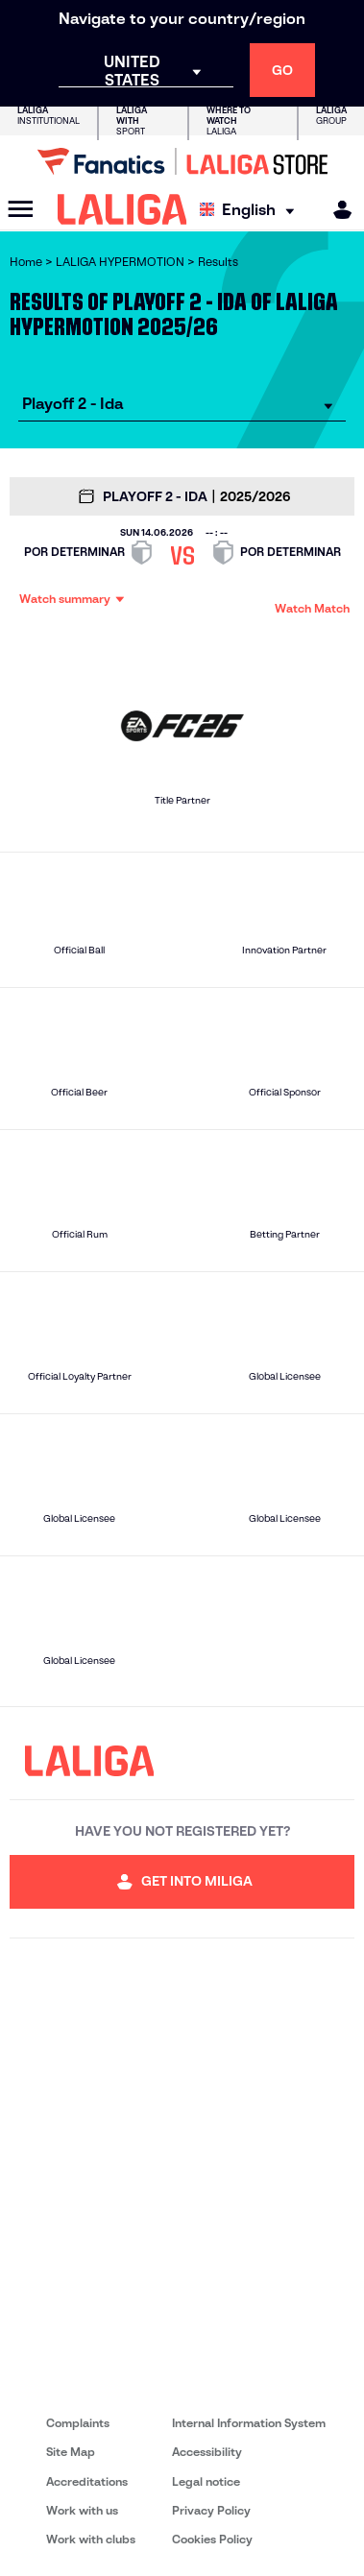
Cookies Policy (212, 2539)
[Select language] (251, 210)
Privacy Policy (211, 2510)
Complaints (77, 2423)
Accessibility (207, 2451)
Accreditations (87, 2481)
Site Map (70, 2451)
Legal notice (206, 2481)
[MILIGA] (336, 210)
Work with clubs (90, 2539)
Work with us (82, 2510)
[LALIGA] (122, 209)
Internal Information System (249, 2423)
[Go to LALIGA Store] (182, 161)
